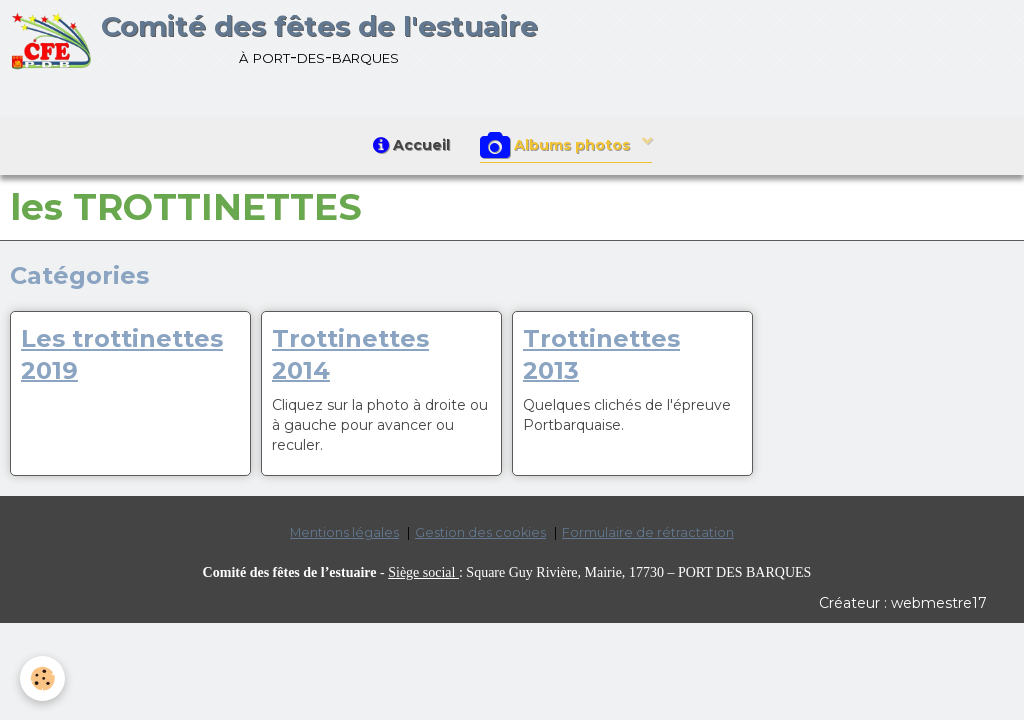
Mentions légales (344, 532)
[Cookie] (42, 678)
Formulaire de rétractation (648, 532)
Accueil (411, 145)
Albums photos (557, 146)
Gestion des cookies (480, 532)
